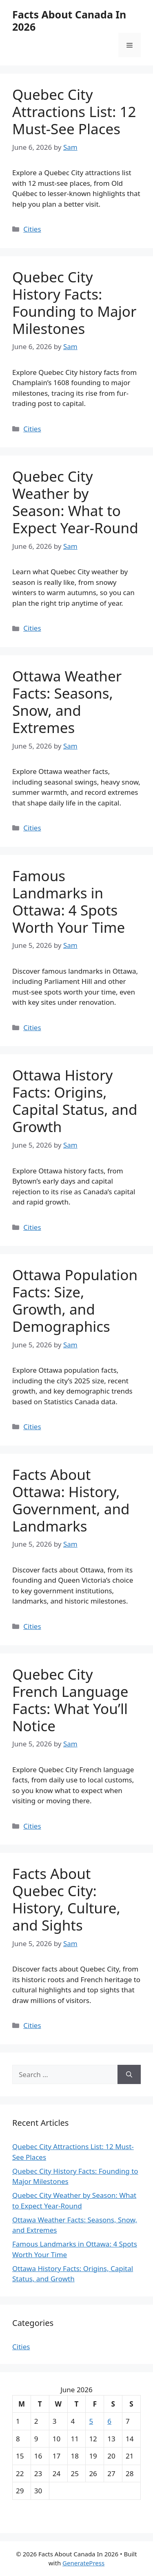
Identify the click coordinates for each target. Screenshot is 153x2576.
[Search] (129, 2074)
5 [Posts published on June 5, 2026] (91, 2421)
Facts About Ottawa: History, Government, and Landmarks (71, 1500)
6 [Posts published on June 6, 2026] (109, 2421)
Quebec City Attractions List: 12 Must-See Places (74, 111)
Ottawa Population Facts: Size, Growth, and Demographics (74, 1300)
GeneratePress (83, 2563)
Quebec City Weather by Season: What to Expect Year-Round (75, 502)
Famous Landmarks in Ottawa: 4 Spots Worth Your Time (68, 901)
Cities (32, 229)
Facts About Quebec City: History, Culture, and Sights (66, 1899)
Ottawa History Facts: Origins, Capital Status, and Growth (74, 1100)
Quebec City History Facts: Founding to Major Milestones (74, 302)
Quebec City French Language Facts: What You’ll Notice (70, 1700)
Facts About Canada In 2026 (69, 20)
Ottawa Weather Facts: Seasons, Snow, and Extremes (67, 701)
